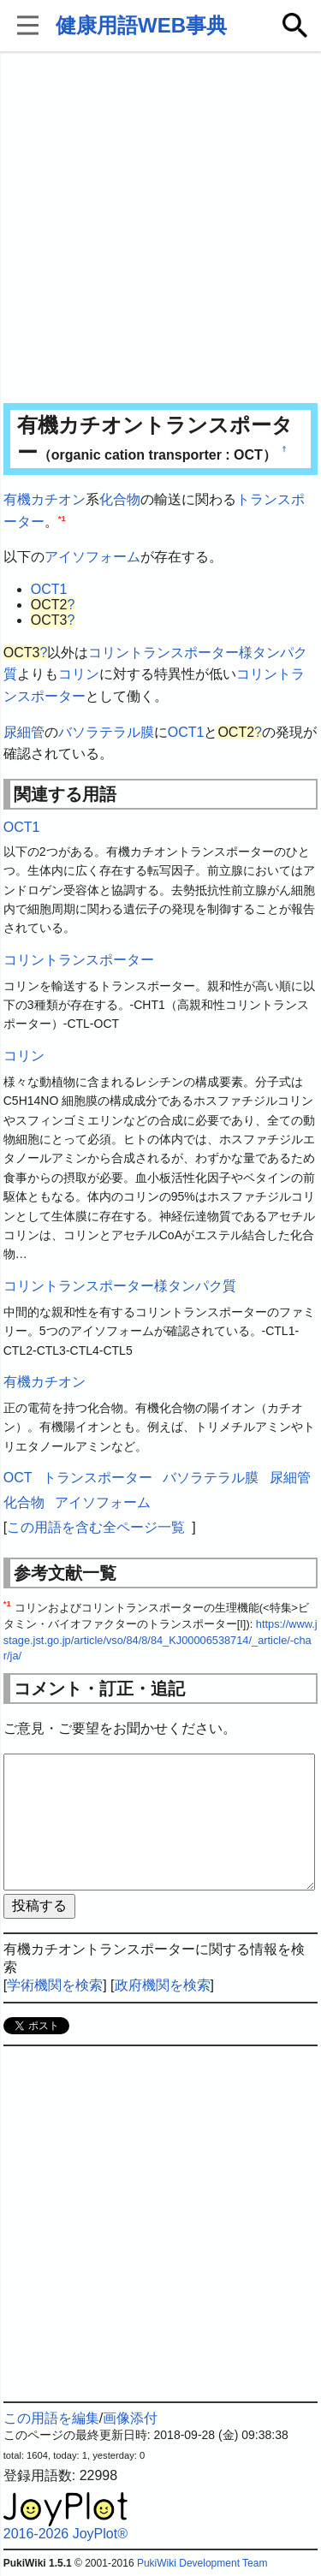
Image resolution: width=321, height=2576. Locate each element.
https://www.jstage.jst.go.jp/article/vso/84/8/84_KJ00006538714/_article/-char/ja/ (160, 1639)
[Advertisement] (160, 228)
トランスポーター (97, 1477)
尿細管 (24, 732)
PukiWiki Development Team (202, 2563)
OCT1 (49, 589)
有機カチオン (44, 499)
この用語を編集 (51, 2418)
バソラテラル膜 (106, 732)
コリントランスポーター (78, 960)
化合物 (119, 499)
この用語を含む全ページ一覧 (96, 1527)
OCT (18, 1477)
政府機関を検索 (163, 1985)
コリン (78, 674)
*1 (62, 517)
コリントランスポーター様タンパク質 (119, 1286)
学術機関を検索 (55, 1985)
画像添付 (130, 2418)
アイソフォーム (92, 556)
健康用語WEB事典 (141, 25)
